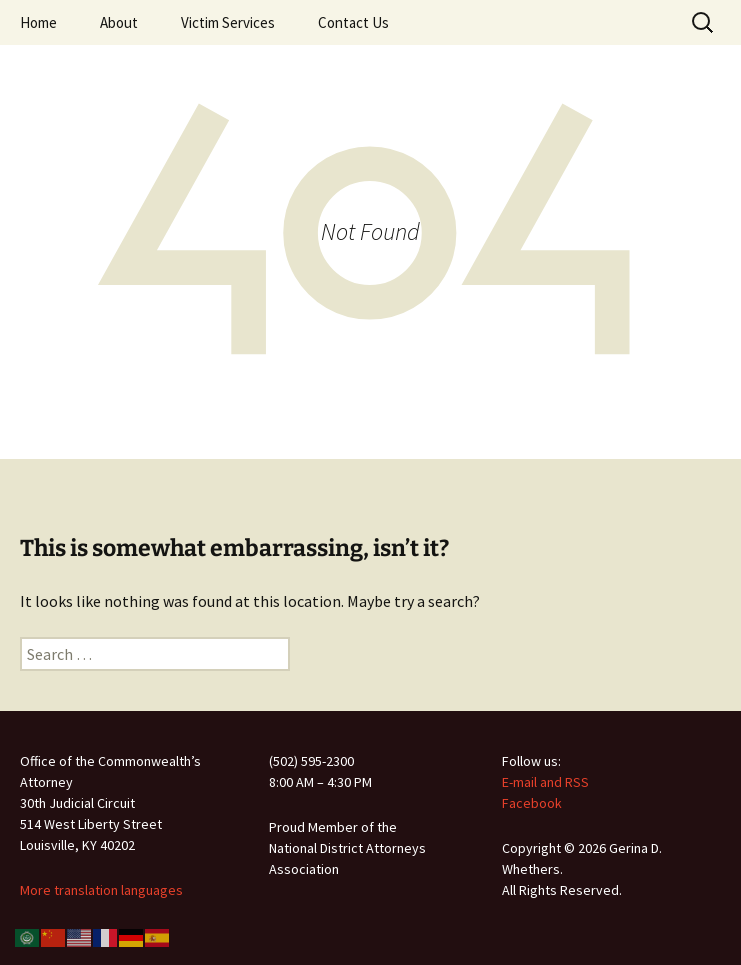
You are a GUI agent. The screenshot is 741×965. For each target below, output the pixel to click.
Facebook (532, 803)
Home (38, 22)
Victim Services (228, 22)
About (119, 22)
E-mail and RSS (545, 782)
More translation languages (101, 890)
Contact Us (353, 22)
